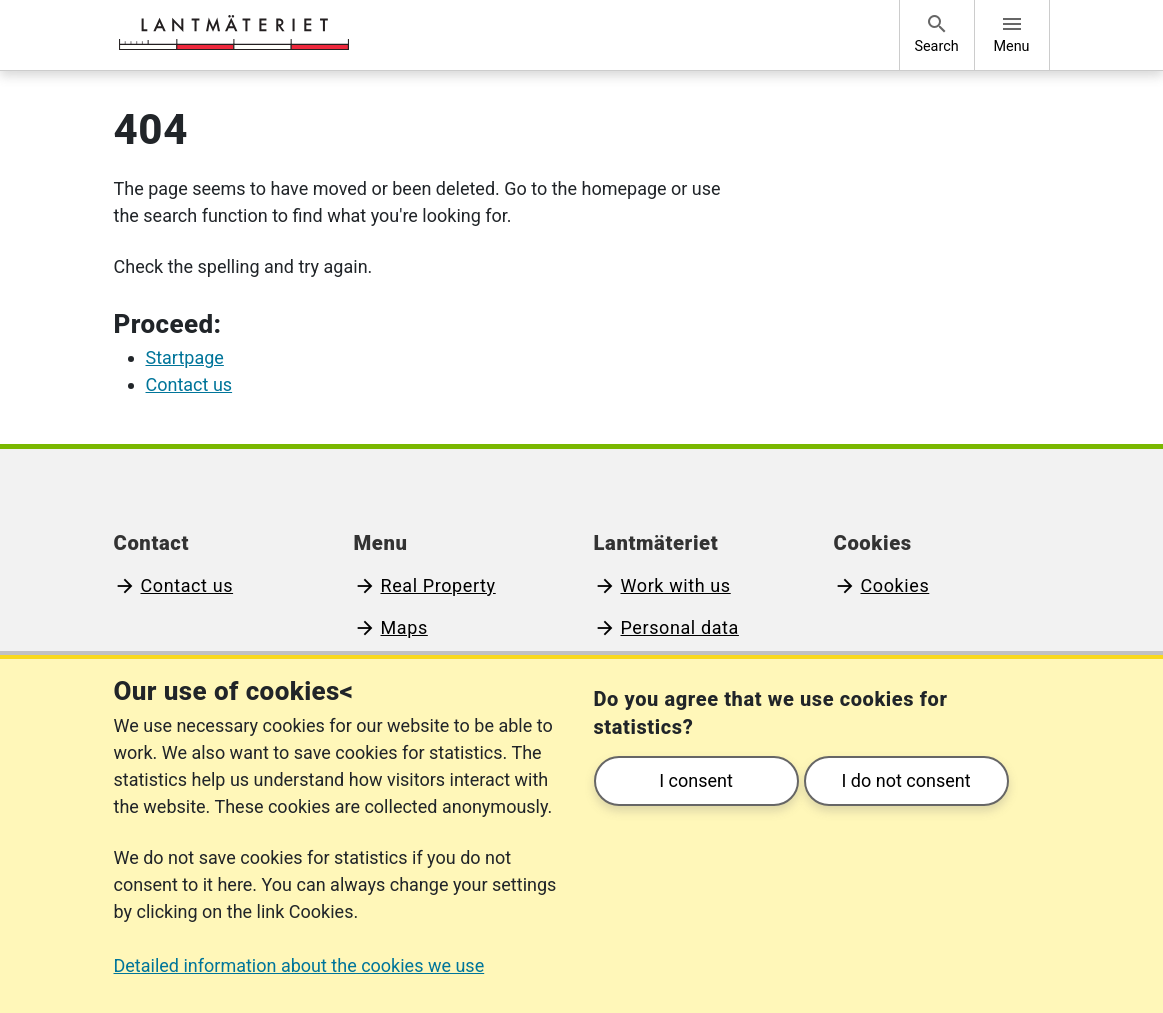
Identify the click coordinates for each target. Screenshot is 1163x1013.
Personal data (680, 627)
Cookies (895, 585)
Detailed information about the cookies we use (299, 965)
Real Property (438, 585)
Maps (404, 627)
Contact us (187, 585)
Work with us (676, 585)
